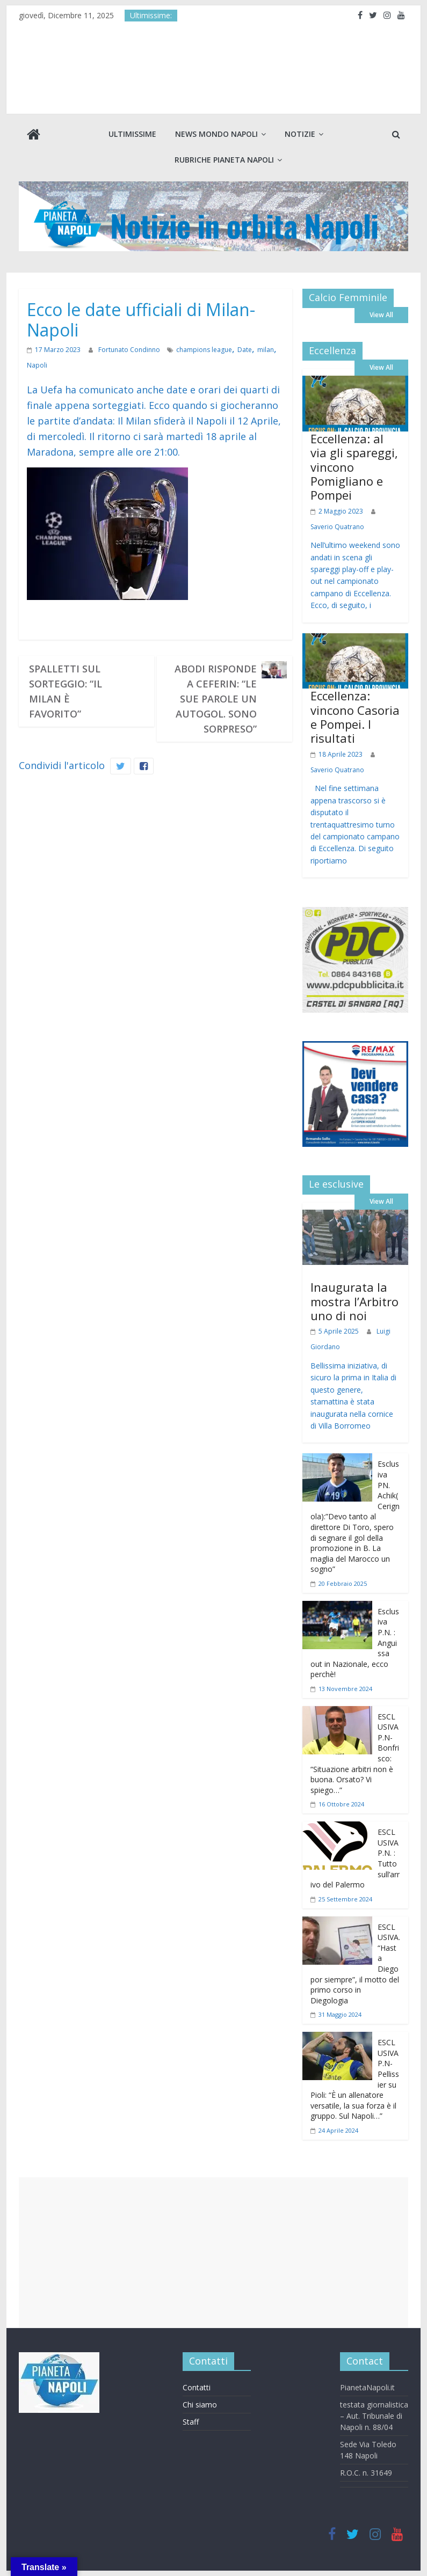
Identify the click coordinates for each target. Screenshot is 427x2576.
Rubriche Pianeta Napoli (224, 160)
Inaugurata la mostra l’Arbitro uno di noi (354, 1301)
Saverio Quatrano (337, 526)
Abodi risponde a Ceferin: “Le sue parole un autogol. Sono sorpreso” (216, 698)
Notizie (300, 134)
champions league (203, 349)
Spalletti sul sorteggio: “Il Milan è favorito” (65, 691)
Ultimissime (132, 134)
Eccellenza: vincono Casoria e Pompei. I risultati (355, 716)
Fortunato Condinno (129, 349)
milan (265, 349)
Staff (191, 2422)
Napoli (37, 365)
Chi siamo (200, 2404)
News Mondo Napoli (216, 134)
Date (244, 349)
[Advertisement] (213, 2252)
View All (381, 314)
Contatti (197, 2387)
